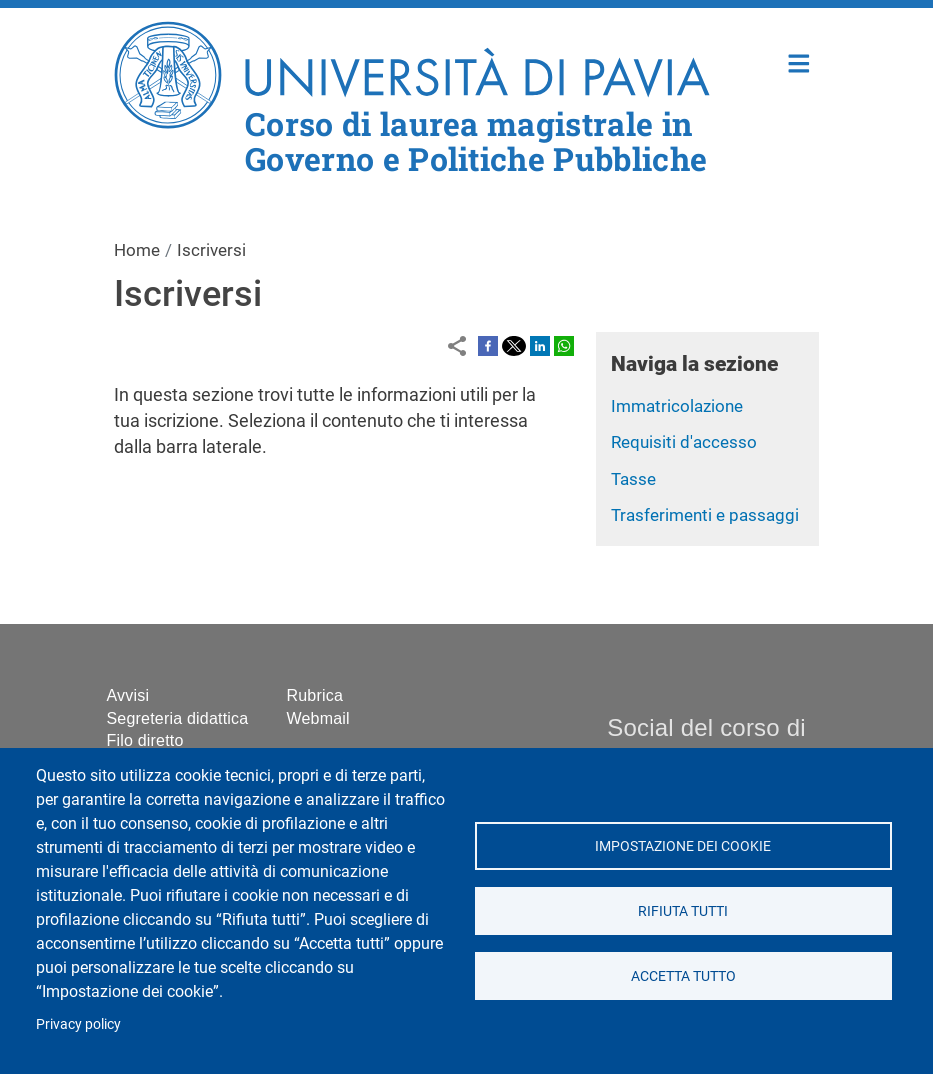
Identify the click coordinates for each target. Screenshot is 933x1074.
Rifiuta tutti (683, 911)
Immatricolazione (677, 406)
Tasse (633, 479)
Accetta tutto (683, 976)
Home (799, 61)
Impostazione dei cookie (683, 846)
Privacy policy (78, 1024)
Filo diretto (145, 740)
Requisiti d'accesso (684, 442)
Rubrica (315, 695)
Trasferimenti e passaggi (705, 515)
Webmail (318, 718)
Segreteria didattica (178, 718)
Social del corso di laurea (706, 742)
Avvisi (128, 695)
